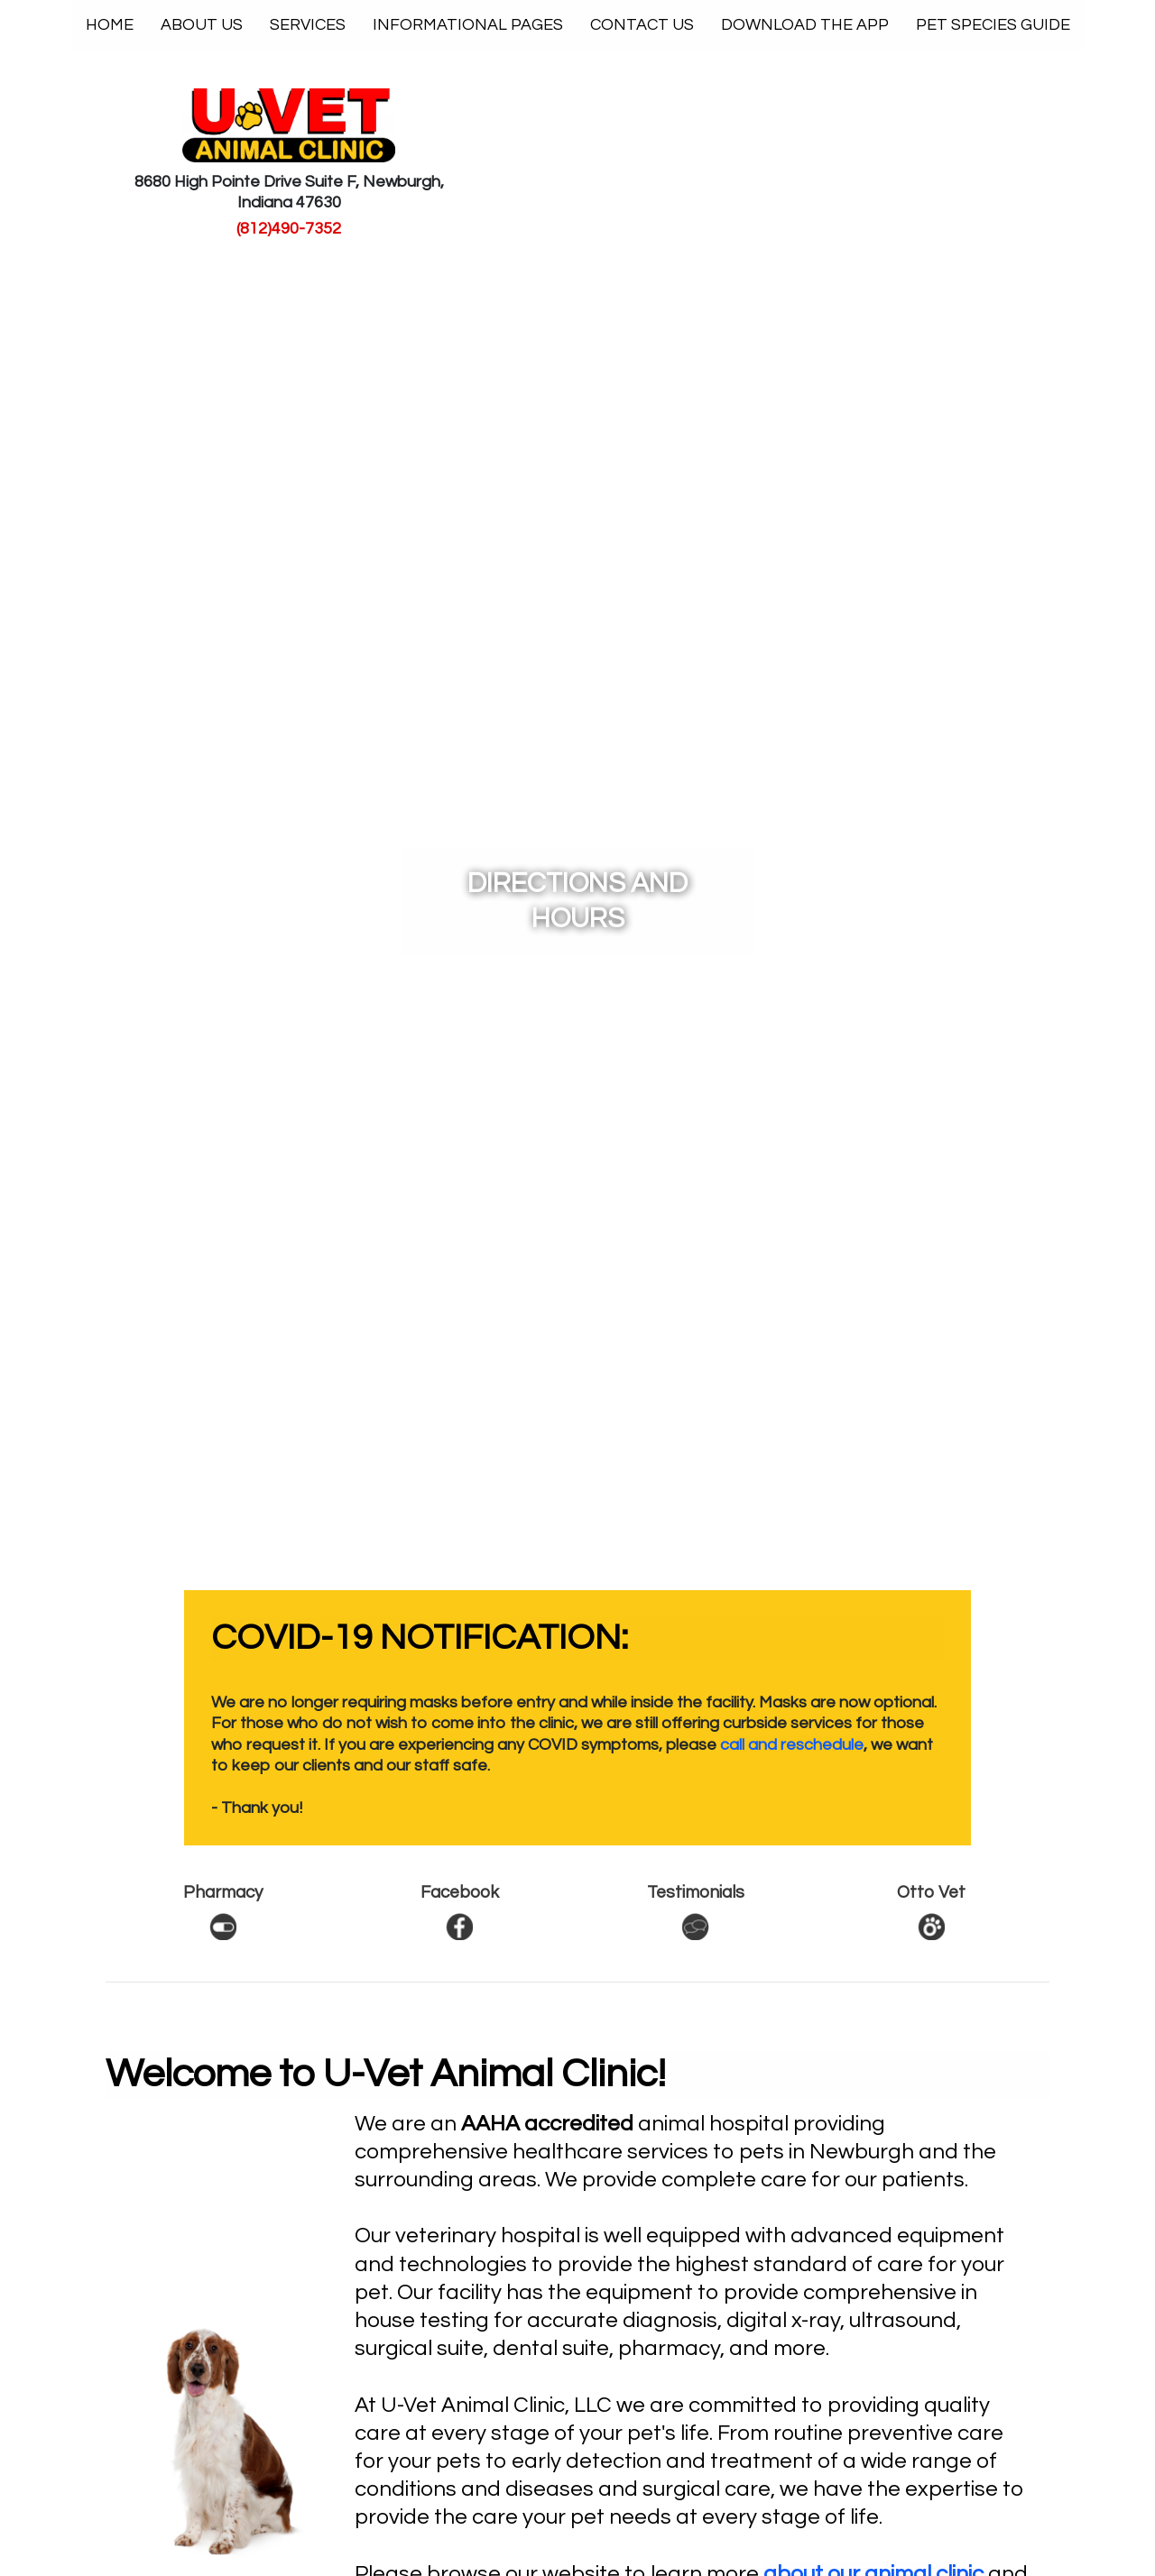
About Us (202, 24)
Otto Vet (931, 1892)
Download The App (805, 24)
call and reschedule (792, 1744)
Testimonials (695, 1892)
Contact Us (642, 24)
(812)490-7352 (288, 228)
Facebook (459, 1892)
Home (116, 23)
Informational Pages (468, 24)
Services (308, 24)
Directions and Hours (577, 901)
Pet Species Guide (993, 24)
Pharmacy (223, 1892)
